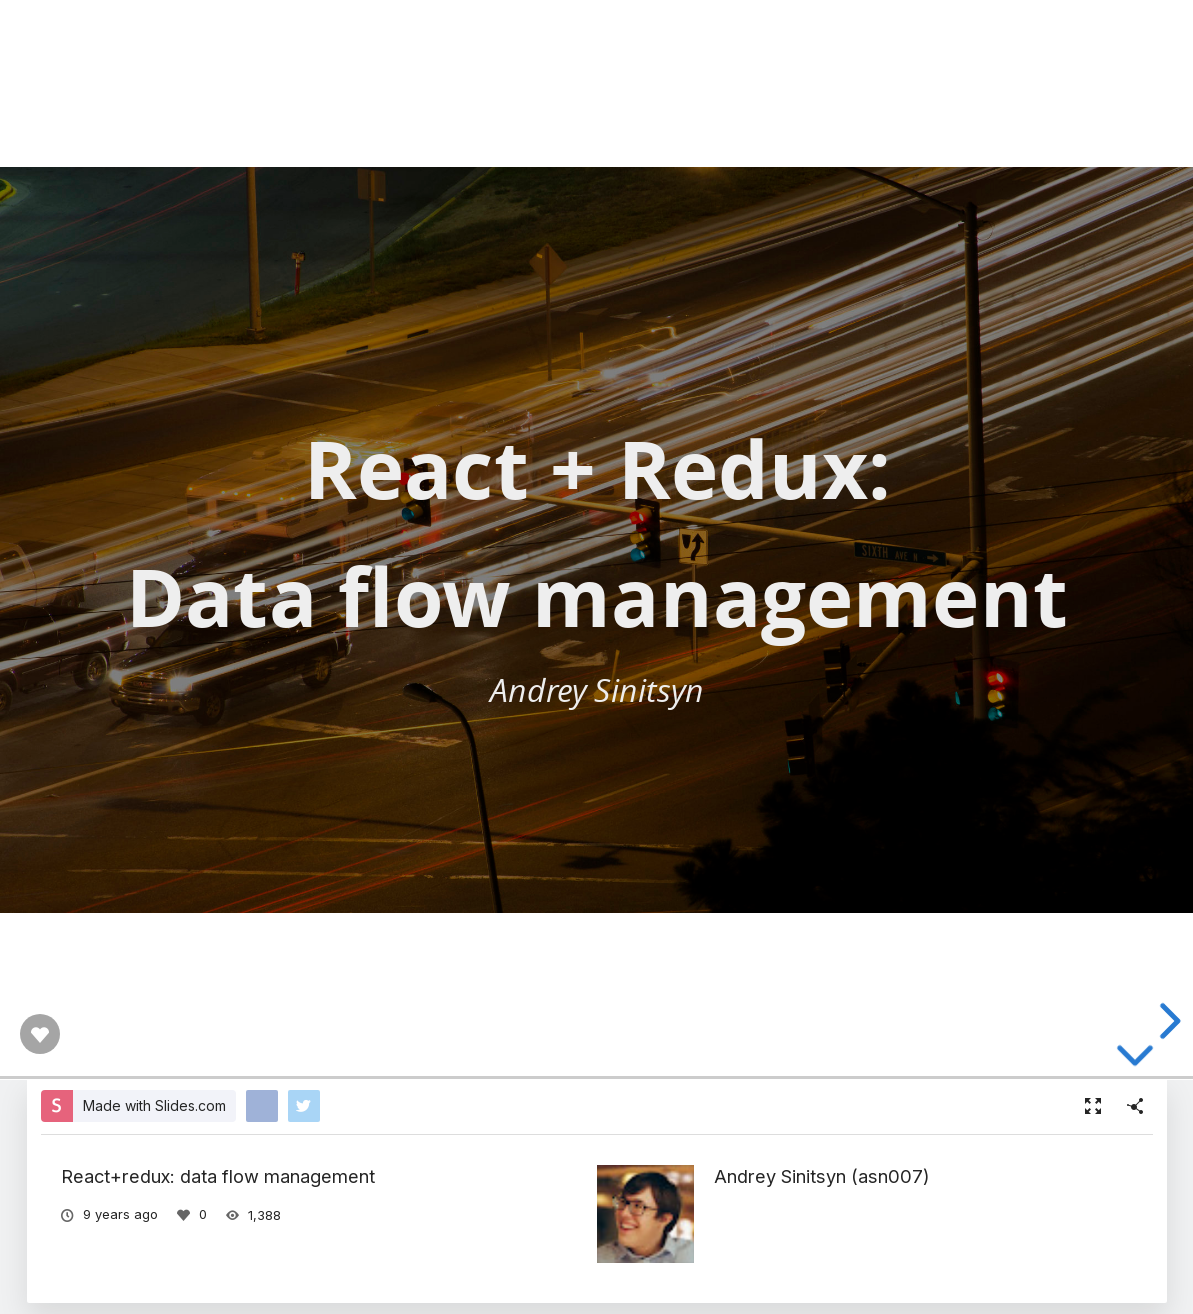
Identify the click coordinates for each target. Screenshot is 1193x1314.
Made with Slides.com (154, 1105)
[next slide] (1167, 1021)
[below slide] (1135, 1060)
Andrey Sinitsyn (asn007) (822, 1176)
